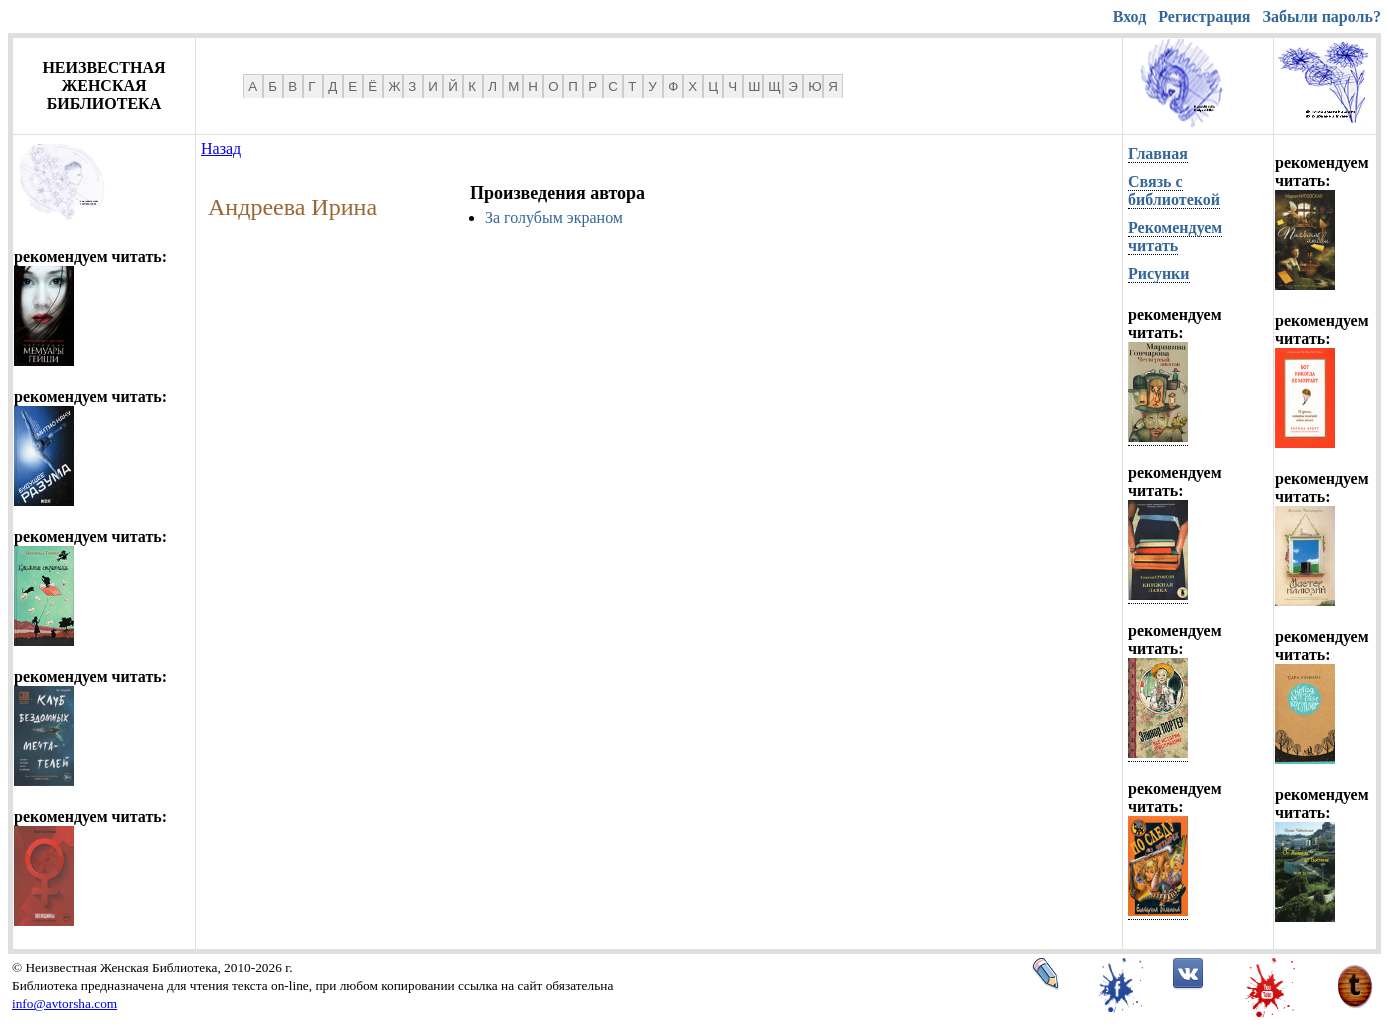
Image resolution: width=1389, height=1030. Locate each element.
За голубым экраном (554, 217)
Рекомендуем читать (1175, 236)
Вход (1129, 16)
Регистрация (1204, 16)
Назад (221, 148)
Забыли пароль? (1322, 16)
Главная (1158, 153)
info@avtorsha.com (64, 1003)
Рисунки (1159, 273)
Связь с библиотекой (1174, 190)
